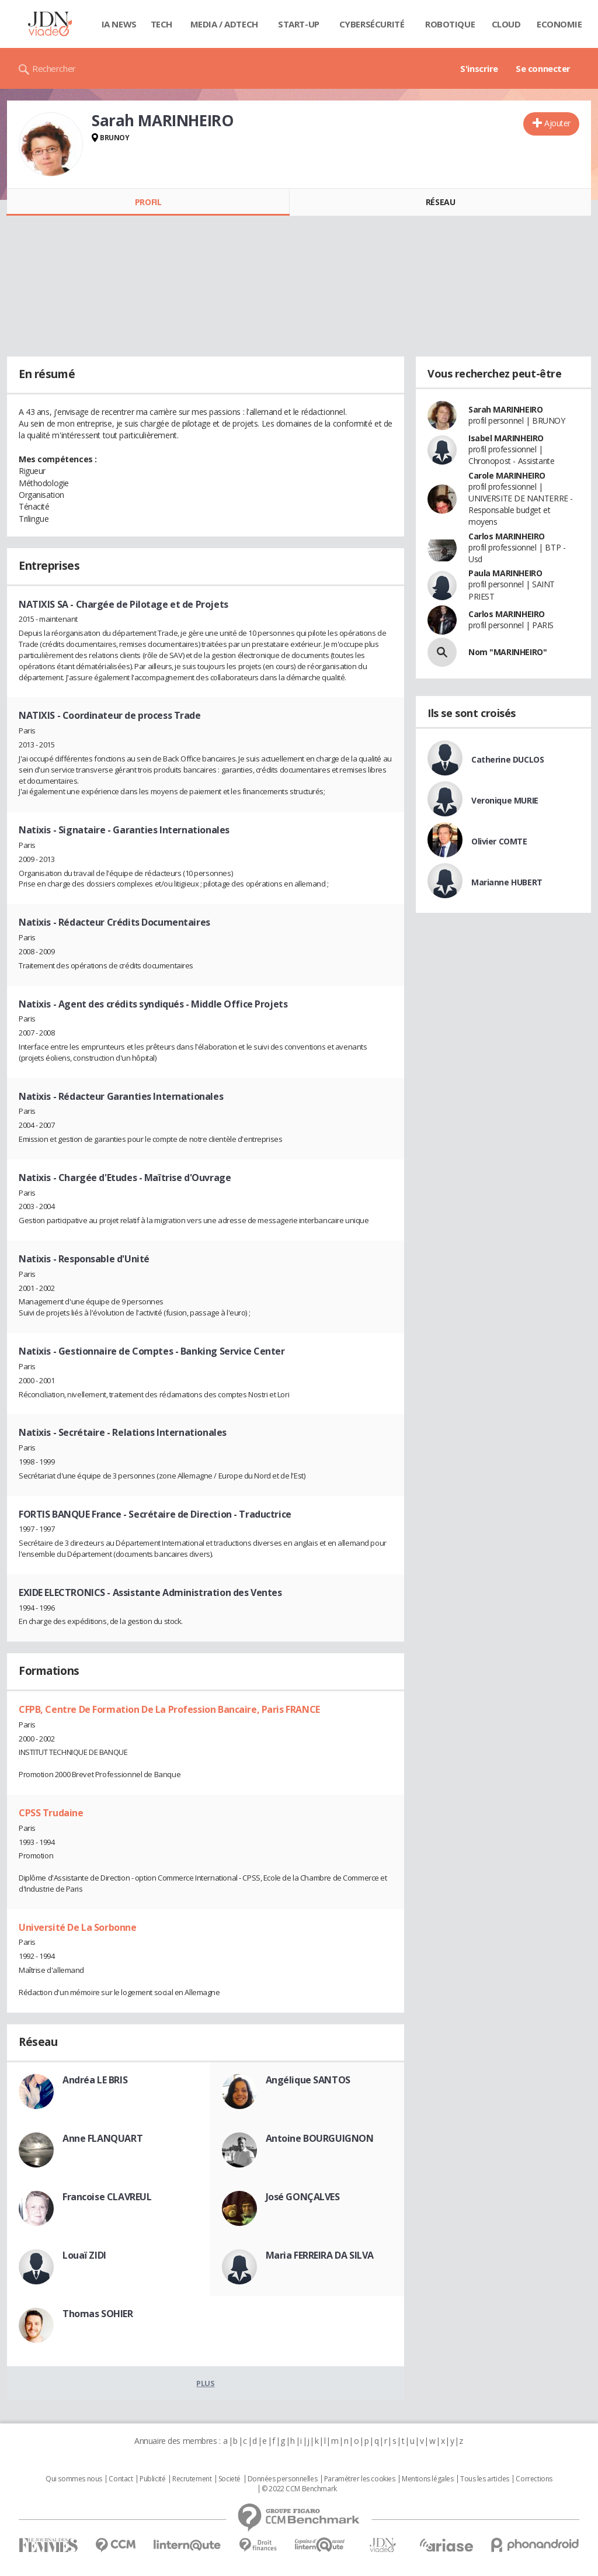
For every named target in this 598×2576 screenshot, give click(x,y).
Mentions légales (427, 2479)
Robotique (450, 24)
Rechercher (54, 68)
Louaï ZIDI (84, 2255)
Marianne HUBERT (507, 882)
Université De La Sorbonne (78, 1927)
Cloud (506, 24)
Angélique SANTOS (308, 2079)
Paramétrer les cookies (359, 2479)
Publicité (152, 2479)
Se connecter (543, 68)
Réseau (440, 201)
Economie (559, 24)
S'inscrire (479, 68)
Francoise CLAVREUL (106, 2196)
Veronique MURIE (504, 800)
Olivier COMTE (499, 841)
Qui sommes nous (74, 2479)
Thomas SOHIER (97, 2313)
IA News (119, 24)
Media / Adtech (224, 24)
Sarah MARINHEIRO (505, 409)
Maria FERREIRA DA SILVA (320, 2255)
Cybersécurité (372, 24)
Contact (121, 2479)
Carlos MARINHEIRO (506, 536)
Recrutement (191, 2479)
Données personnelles (283, 2479)
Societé (229, 2479)
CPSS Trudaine (51, 1812)
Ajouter (557, 123)
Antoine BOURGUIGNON (320, 2138)
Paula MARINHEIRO (505, 573)
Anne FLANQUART (102, 2138)
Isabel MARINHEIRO (506, 438)
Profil (148, 201)
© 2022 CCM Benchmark (299, 2489)
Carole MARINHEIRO (506, 475)
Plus (205, 2383)
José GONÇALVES (303, 2196)
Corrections (534, 2479)
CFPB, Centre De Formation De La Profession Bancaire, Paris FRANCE (169, 1709)
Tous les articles (484, 2479)
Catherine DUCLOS (507, 759)
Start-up (298, 24)
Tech (161, 24)
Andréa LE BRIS (94, 2079)
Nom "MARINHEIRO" (507, 651)
